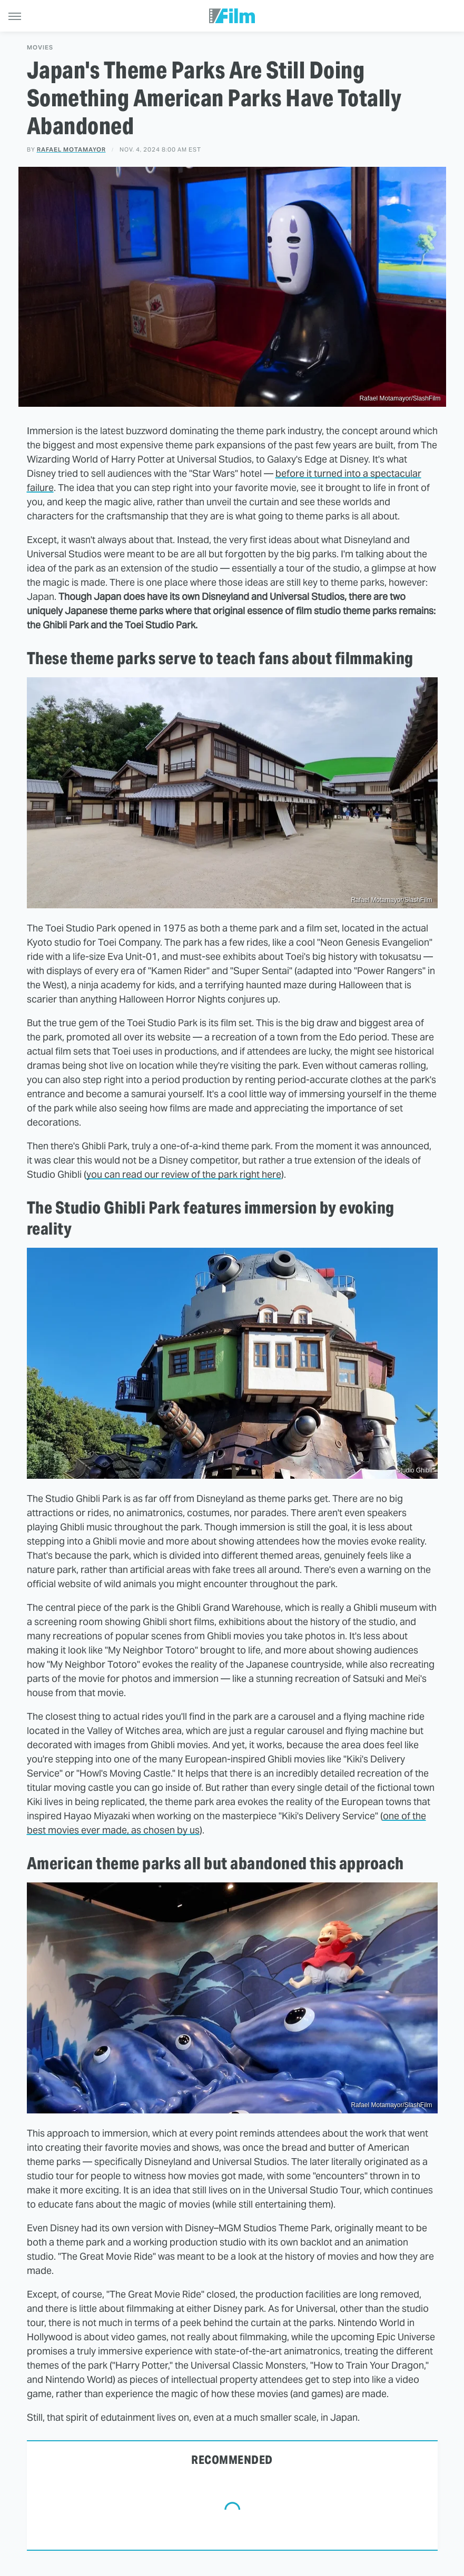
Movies (40, 47)
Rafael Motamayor (71, 149)
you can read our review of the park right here (183, 1174)
